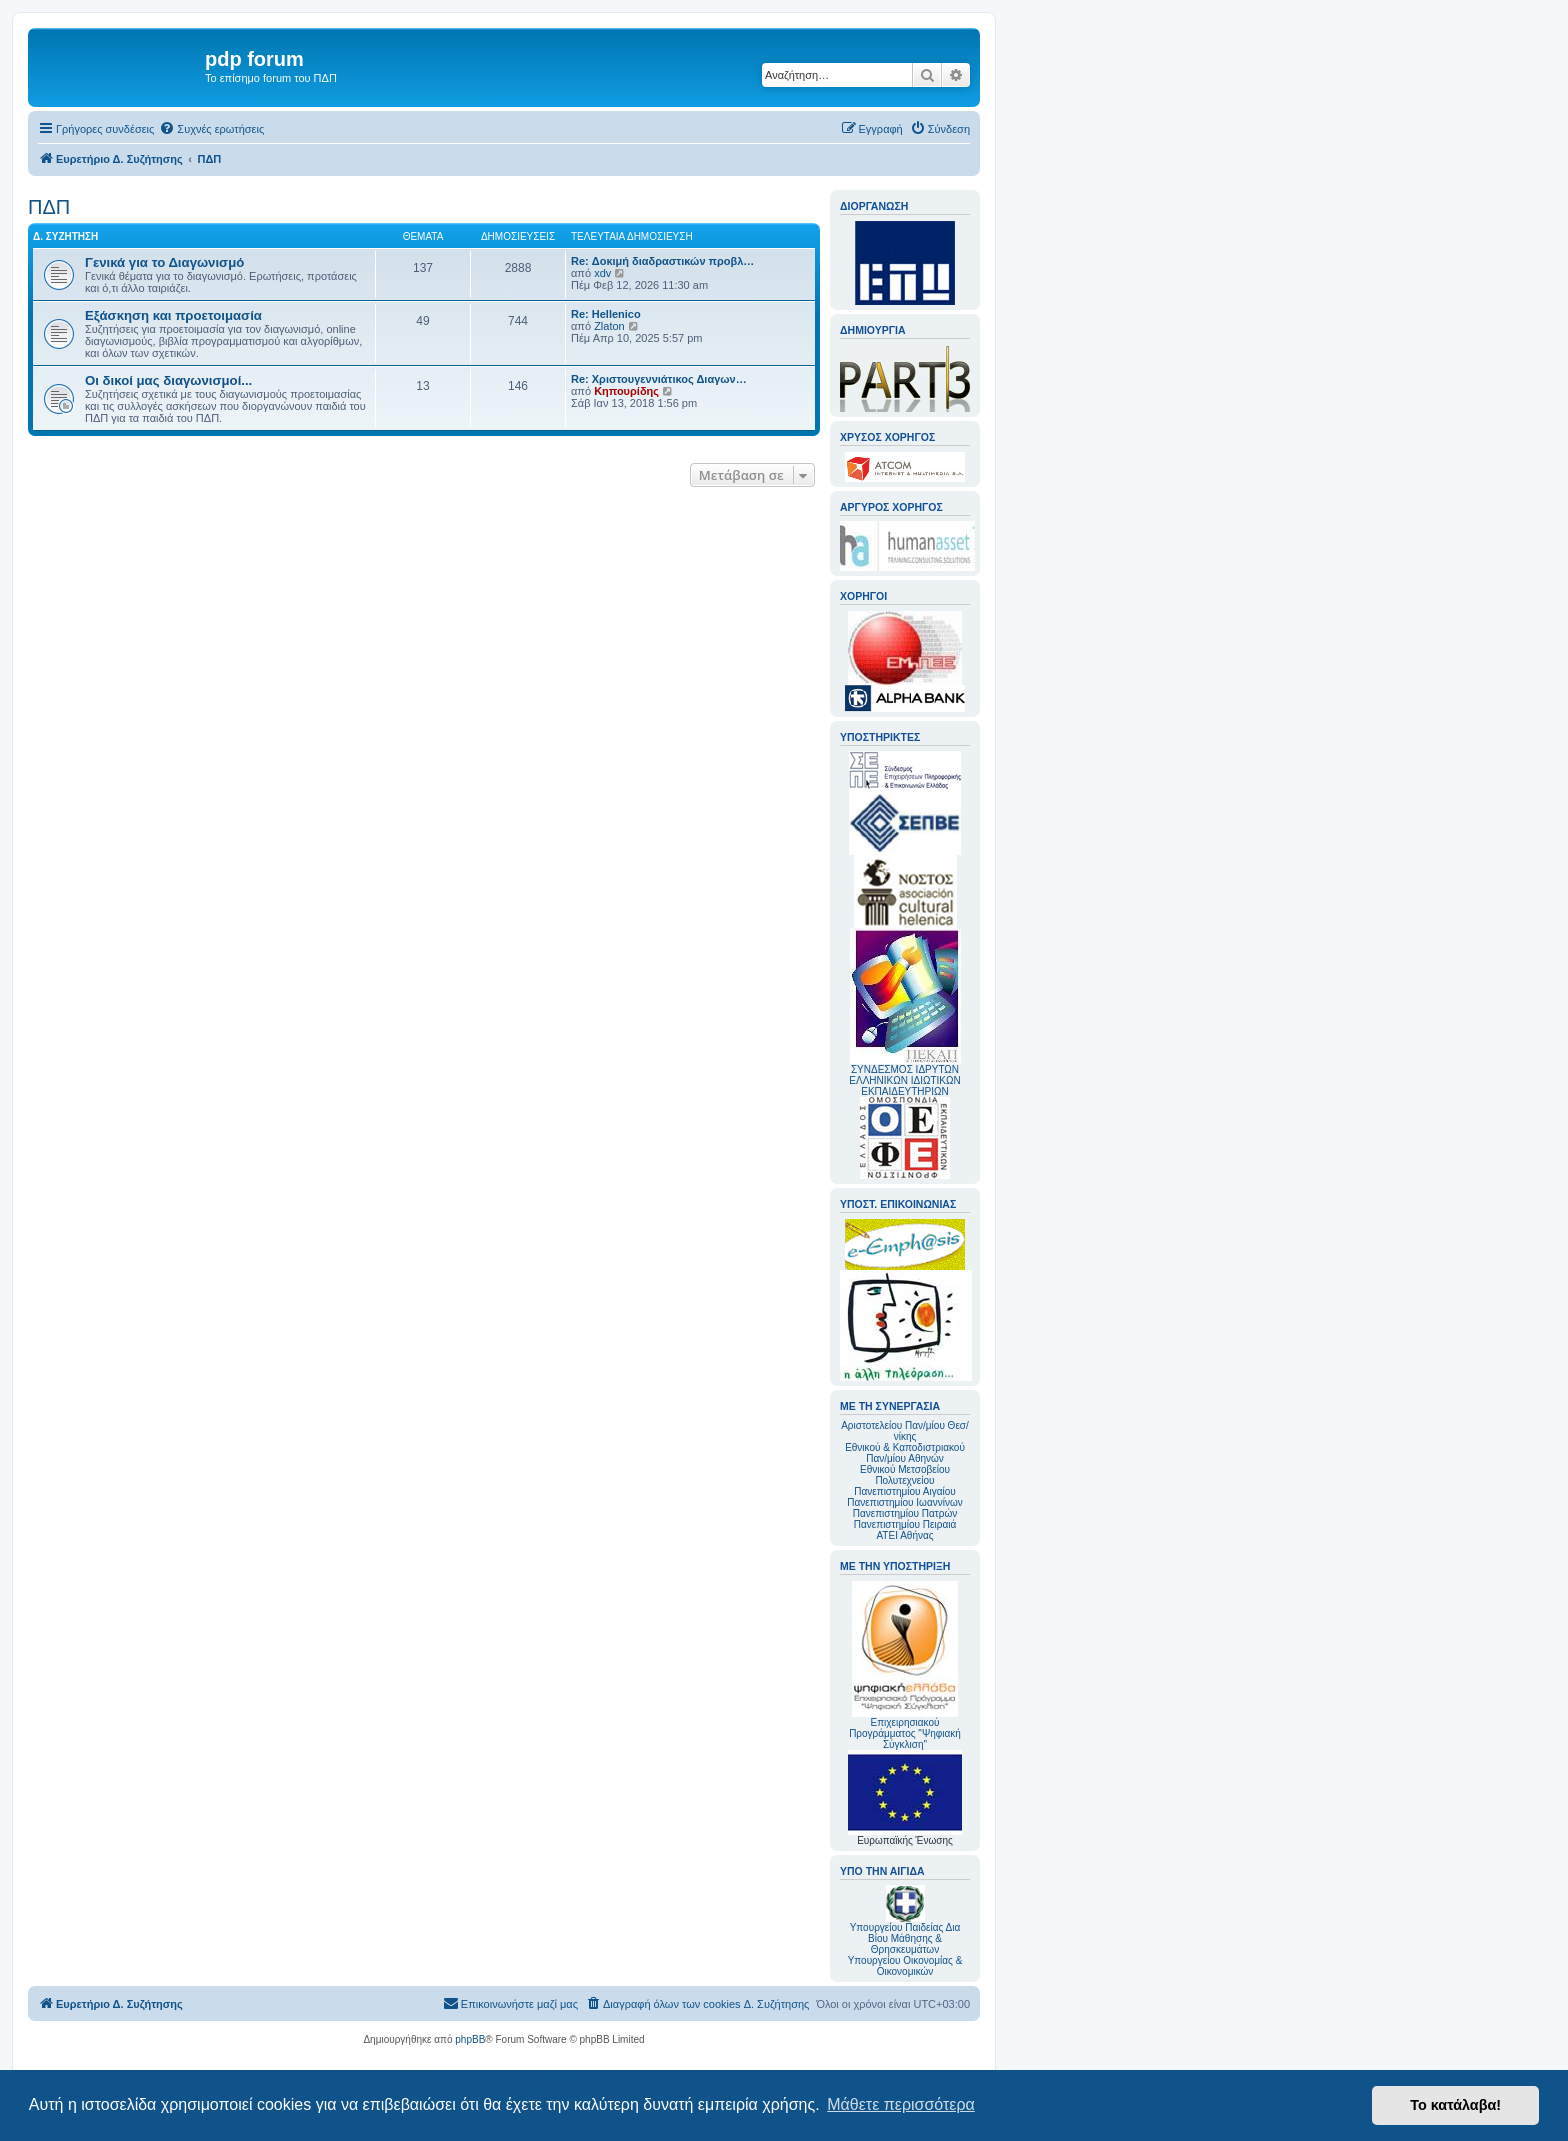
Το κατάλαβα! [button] (1455, 2105)
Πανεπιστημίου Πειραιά (905, 1524)
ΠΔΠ (49, 207)
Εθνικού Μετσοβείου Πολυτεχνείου (905, 1475)
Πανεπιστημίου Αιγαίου (904, 1491)
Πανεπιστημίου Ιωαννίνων (904, 1502)
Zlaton (609, 326)
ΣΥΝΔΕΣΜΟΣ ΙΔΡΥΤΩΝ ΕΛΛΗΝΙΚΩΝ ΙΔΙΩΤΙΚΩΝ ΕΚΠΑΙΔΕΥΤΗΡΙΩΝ (904, 1080)
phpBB (470, 2039)
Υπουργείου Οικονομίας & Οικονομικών (905, 1966)
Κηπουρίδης (626, 391)
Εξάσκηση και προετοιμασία (173, 315)
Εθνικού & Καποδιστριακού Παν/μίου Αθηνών (905, 1453)
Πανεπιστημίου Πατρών (905, 1513)
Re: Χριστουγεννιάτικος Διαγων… (659, 379)
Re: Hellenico (606, 314)
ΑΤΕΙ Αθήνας (904, 1535)
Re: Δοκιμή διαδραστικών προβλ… (662, 261)
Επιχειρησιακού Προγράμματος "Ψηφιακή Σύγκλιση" (905, 1665)
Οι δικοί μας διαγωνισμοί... (168, 380)
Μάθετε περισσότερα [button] (901, 2104)
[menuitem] (211, 129)
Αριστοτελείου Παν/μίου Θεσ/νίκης (905, 1431)
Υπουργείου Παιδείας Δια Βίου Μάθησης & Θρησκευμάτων (905, 1938)
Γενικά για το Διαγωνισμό (164, 262)
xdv (602, 273)
